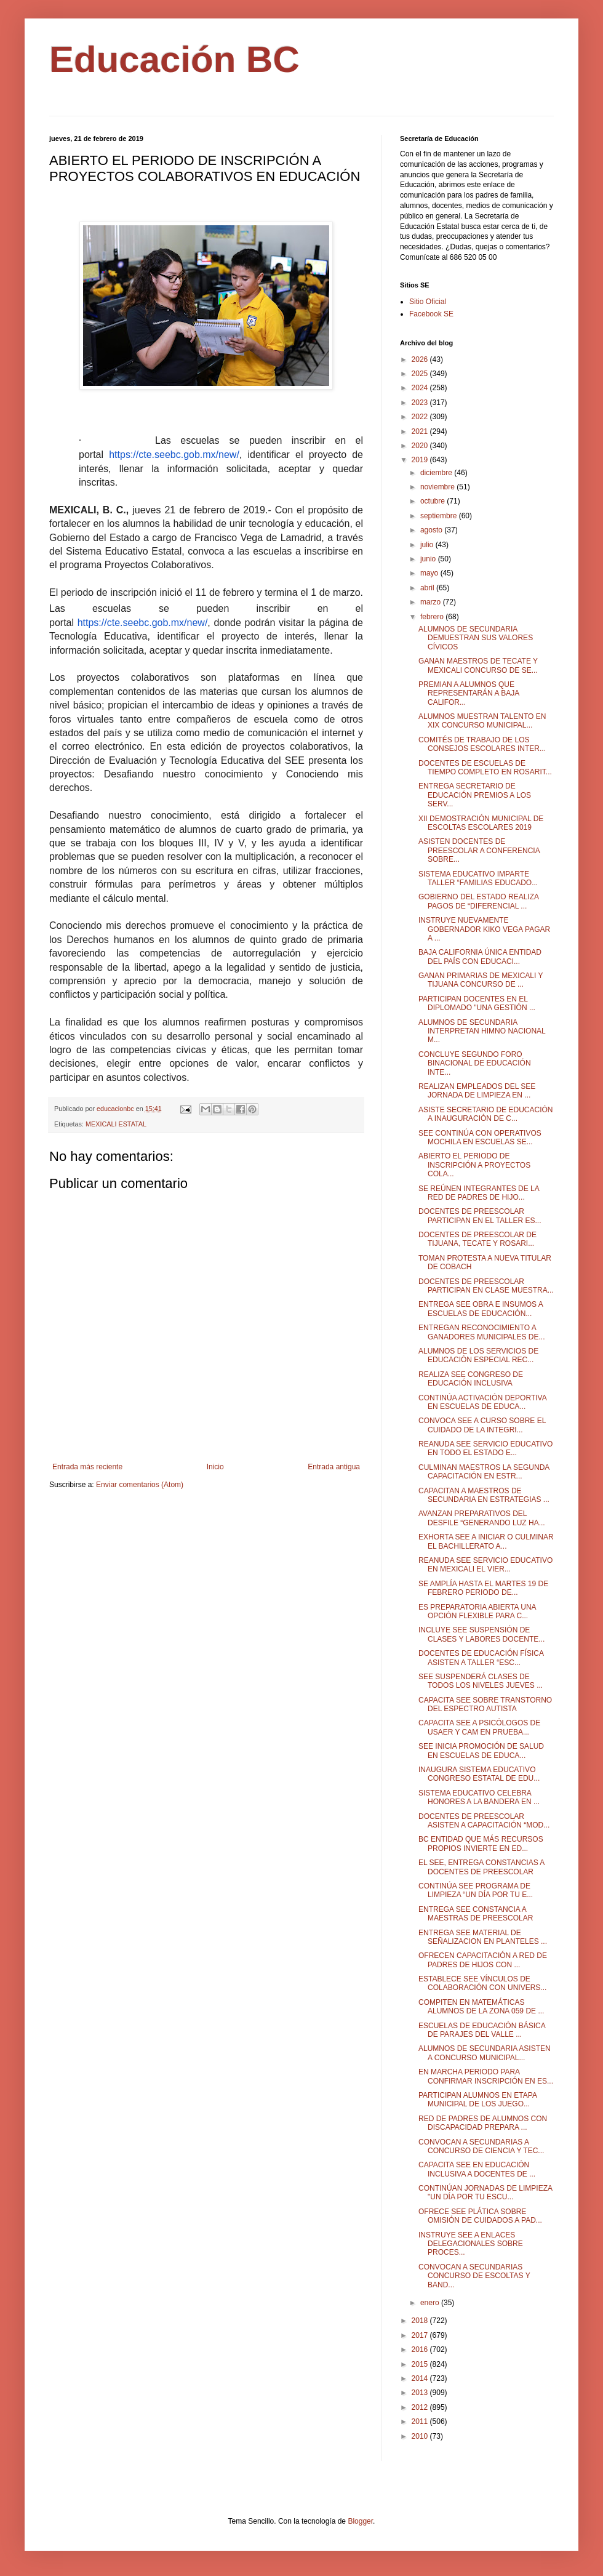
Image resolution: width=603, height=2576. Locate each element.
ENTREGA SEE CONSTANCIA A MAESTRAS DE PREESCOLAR (475, 1913)
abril (428, 588)
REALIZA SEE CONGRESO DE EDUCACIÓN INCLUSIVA (470, 1378)
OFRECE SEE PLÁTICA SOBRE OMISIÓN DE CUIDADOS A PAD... (480, 2216)
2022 (421, 416)
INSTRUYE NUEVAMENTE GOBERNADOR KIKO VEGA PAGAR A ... (484, 929)
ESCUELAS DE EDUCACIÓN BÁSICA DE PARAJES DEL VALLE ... (481, 2030)
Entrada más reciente (87, 1467)
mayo (430, 573)
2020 (421, 445)
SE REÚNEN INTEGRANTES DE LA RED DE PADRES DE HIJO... (478, 1193)
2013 (421, 2392)
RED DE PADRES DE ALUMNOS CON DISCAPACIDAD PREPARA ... (482, 2123)
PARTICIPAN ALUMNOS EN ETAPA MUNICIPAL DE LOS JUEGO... (477, 2099)
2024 (421, 387)
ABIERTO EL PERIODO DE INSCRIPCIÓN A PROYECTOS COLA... (474, 1165)
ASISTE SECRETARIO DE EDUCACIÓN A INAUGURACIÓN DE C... (485, 1114)
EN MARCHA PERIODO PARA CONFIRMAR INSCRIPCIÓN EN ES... (485, 2076)
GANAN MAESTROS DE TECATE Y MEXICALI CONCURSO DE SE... (478, 665)
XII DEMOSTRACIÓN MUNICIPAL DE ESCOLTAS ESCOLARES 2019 (480, 823)
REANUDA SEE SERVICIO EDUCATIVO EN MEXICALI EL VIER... (485, 1564)
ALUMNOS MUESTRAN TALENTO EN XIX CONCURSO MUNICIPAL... (482, 720)
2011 (421, 2421)
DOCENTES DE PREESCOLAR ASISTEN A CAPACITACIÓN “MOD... (483, 1820)
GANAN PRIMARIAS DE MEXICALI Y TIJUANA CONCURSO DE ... (480, 980)
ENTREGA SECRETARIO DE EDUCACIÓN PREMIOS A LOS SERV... (474, 795)
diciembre (437, 472)
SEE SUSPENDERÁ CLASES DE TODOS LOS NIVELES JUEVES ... (480, 1681)
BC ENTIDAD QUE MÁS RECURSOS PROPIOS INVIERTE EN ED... (480, 1843)
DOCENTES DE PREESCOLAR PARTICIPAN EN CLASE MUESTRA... (486, 1285)
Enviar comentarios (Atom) (139, 1484)
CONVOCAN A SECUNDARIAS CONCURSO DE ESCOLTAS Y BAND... (474, 2276)
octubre (433, 501)
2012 (421, 2407)
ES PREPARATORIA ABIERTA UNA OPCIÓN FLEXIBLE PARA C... (477, 1611)
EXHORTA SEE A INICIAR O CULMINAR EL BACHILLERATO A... (486, 1541)
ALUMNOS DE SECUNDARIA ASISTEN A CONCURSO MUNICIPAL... (484, 2052)
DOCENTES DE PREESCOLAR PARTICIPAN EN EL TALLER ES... (479, 1215)
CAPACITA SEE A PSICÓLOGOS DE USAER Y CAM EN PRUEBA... (479, 1727)
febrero (432, 616)
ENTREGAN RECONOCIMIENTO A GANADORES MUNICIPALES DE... (481, 1332)
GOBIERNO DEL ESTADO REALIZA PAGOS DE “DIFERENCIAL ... (478, 901)
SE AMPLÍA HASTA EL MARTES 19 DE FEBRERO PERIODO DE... (483, 1588)
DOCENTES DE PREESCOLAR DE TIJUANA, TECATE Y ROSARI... (477, 1239)
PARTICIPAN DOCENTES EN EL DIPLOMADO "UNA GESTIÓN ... (476, 1003)
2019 (421, 459)
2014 (421, 2378)
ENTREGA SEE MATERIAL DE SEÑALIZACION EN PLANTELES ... (482, 1937)
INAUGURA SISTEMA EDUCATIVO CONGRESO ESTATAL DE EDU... (479, 1774)
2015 (421, 2364)
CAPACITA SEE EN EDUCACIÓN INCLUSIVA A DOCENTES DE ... (476, 2169)
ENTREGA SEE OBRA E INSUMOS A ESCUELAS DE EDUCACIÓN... (480, 1308)
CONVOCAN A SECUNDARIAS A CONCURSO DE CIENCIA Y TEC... (481, 2146)
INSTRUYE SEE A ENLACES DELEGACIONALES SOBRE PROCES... (470, 2244)
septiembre (439, 516)
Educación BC (174, 59)
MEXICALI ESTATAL (116, 1124)
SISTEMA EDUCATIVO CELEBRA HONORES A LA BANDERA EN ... (479, 1797)
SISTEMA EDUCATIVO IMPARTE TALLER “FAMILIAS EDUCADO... (478, 878)
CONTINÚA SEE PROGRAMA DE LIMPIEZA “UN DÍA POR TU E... (475, 1890)
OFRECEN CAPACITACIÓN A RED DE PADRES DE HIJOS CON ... (482, 1959)
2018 (421, 2320)
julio (428, 544)
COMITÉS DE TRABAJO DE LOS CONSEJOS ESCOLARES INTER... (482, 744)
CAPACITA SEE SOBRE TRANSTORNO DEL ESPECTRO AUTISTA (485, 1704)
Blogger (360, 2521)
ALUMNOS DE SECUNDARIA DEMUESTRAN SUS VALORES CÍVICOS (475, 638)
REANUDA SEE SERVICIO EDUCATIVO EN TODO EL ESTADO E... (485, 1448)
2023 (421, 402)
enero (430, 2302)
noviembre (438, 487)
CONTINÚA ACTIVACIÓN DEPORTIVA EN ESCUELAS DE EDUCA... (482, 1402)
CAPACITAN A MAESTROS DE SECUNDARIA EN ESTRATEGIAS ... (483, 1495)
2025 (421, 373)
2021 (421, 431)
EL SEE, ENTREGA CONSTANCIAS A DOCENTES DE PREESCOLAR (481, 1867)
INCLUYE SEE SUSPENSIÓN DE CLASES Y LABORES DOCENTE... (481, 1634)
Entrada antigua (334, 1467)
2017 (421, 2335)
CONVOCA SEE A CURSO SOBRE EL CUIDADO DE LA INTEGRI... (482, 1425)
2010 (421, 2436)
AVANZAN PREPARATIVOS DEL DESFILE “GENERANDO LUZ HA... (481, 1518)
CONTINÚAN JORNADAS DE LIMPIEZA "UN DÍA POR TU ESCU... (485, 2192)
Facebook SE (431, 314)
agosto (432, 530)
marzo (431, 602)
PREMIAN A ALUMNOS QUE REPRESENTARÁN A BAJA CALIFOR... (468, 693)
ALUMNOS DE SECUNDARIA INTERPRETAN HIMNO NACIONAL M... (481, 1031)
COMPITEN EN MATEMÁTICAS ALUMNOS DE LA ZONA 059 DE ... (481, 2006)
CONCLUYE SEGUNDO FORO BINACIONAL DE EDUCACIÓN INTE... (474, 1063)
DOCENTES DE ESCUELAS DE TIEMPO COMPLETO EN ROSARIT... (485, 767)
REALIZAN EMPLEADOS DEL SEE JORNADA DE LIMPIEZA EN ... (476, 1090)
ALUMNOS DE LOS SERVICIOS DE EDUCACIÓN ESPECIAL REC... (478, 1355)
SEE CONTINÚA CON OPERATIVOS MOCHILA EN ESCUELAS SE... (479, 1137)
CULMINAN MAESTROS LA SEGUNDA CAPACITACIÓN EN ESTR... (483, 1471)
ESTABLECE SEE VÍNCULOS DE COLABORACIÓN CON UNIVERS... (482, 1983)
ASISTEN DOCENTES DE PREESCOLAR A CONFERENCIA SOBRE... (479, 850)
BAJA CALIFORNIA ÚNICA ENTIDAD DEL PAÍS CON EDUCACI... (479, 956)
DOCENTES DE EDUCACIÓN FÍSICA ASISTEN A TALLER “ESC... (480, 1657)
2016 (421, 2349)
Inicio (215, 1467)
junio (429, 559)
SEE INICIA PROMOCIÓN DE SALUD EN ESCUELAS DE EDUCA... (481, 1750)
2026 (421, 359)
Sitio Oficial (427, 301)
